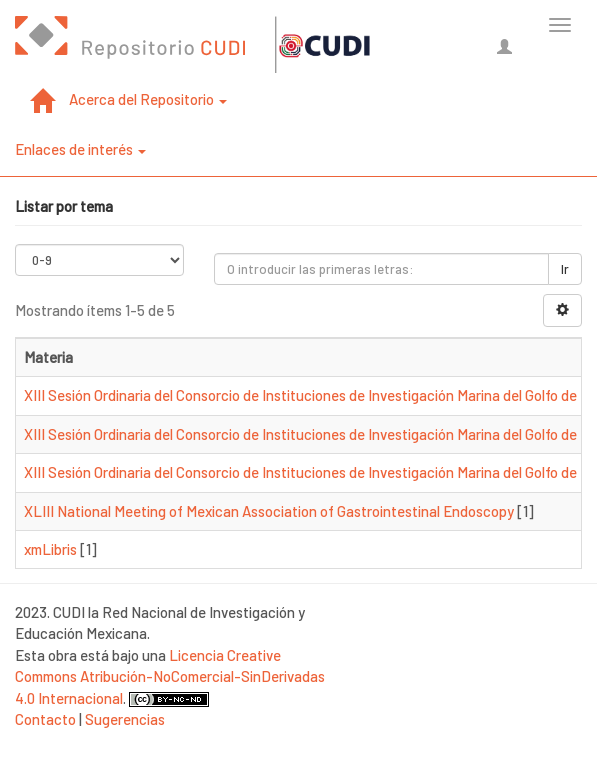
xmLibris (50, 549)
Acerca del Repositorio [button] (148, 99)
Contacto (45, 719)
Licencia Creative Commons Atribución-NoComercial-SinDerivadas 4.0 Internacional (170, 676)
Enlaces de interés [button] (80, 149)
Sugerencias (125, 719)
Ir (565, 269)
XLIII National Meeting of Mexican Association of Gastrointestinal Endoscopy (269, 511)
